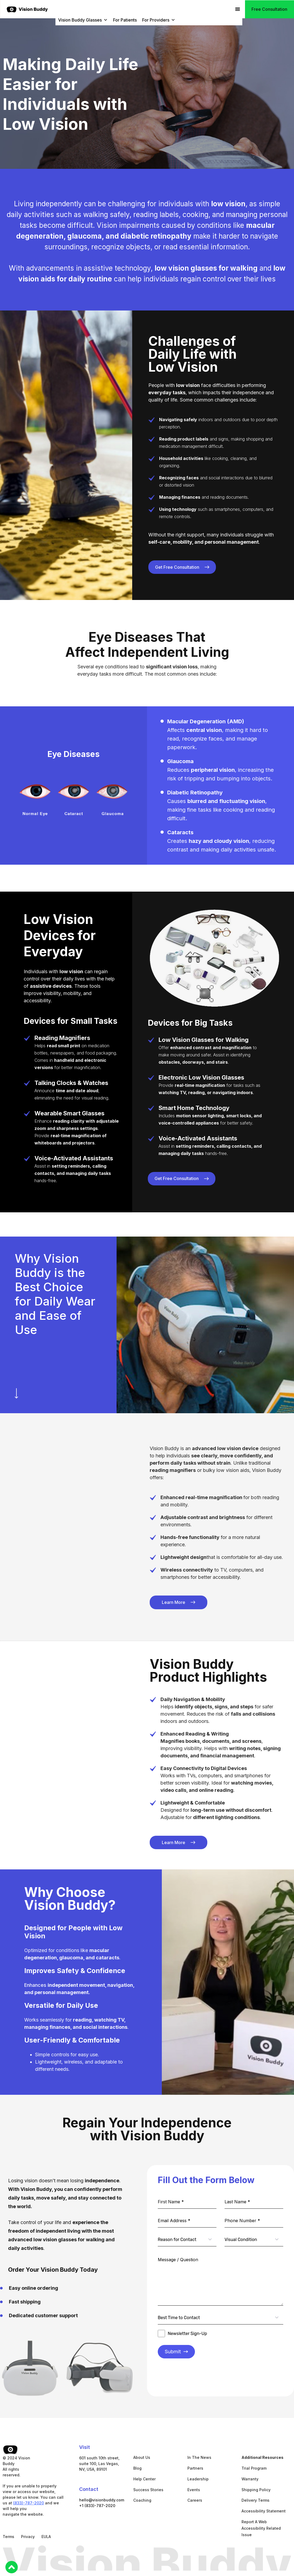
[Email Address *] (187, 2221)
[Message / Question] (220, 2279)
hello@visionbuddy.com (101, 2500)
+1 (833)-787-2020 (97, 2505)
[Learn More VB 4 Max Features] (182, 567)
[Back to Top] (11, 2567)
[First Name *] (187, 2202)
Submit (176, 2352)
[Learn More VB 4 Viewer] (178, 1602)
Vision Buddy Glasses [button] (83, 20)
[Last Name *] (254, 2202)
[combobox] (187, 2239)
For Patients (125, 20)
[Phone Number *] (254, 2221)
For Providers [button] (158, 20)
